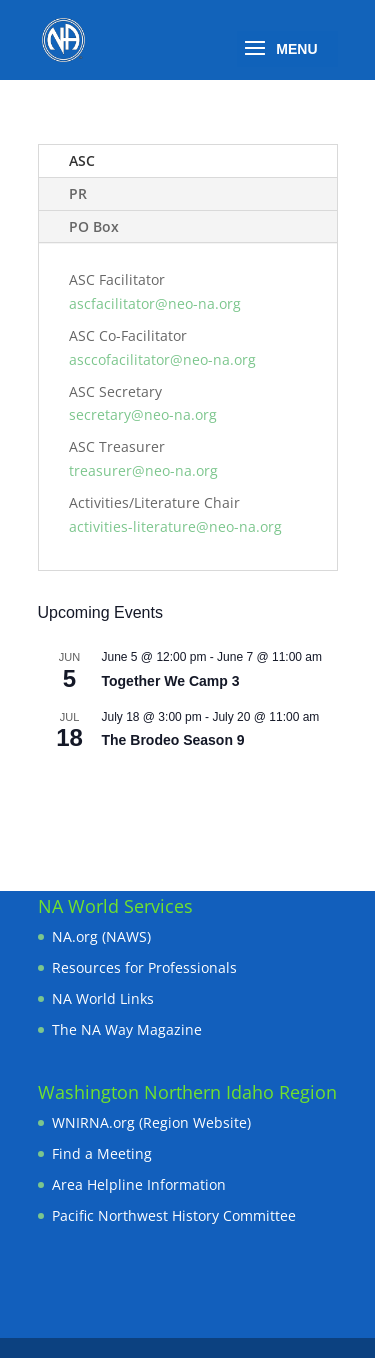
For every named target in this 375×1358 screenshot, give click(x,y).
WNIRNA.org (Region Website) (151, 1122)
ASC (82, 160)
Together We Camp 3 (171, 681)
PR (78, 193)
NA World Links (103, 998)
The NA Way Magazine (127, 1029)
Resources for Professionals (144, 967)
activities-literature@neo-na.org (175, 526)
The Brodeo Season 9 (173, 740)
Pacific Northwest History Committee (174, 1215)
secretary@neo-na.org (143, 414)
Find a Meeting (102, 1153)
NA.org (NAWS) (101, 936)
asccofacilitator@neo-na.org (162, 359)
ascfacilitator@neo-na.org (155, 303)
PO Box (94, 226)
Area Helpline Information (139, 1184)
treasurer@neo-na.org (143, 470)
